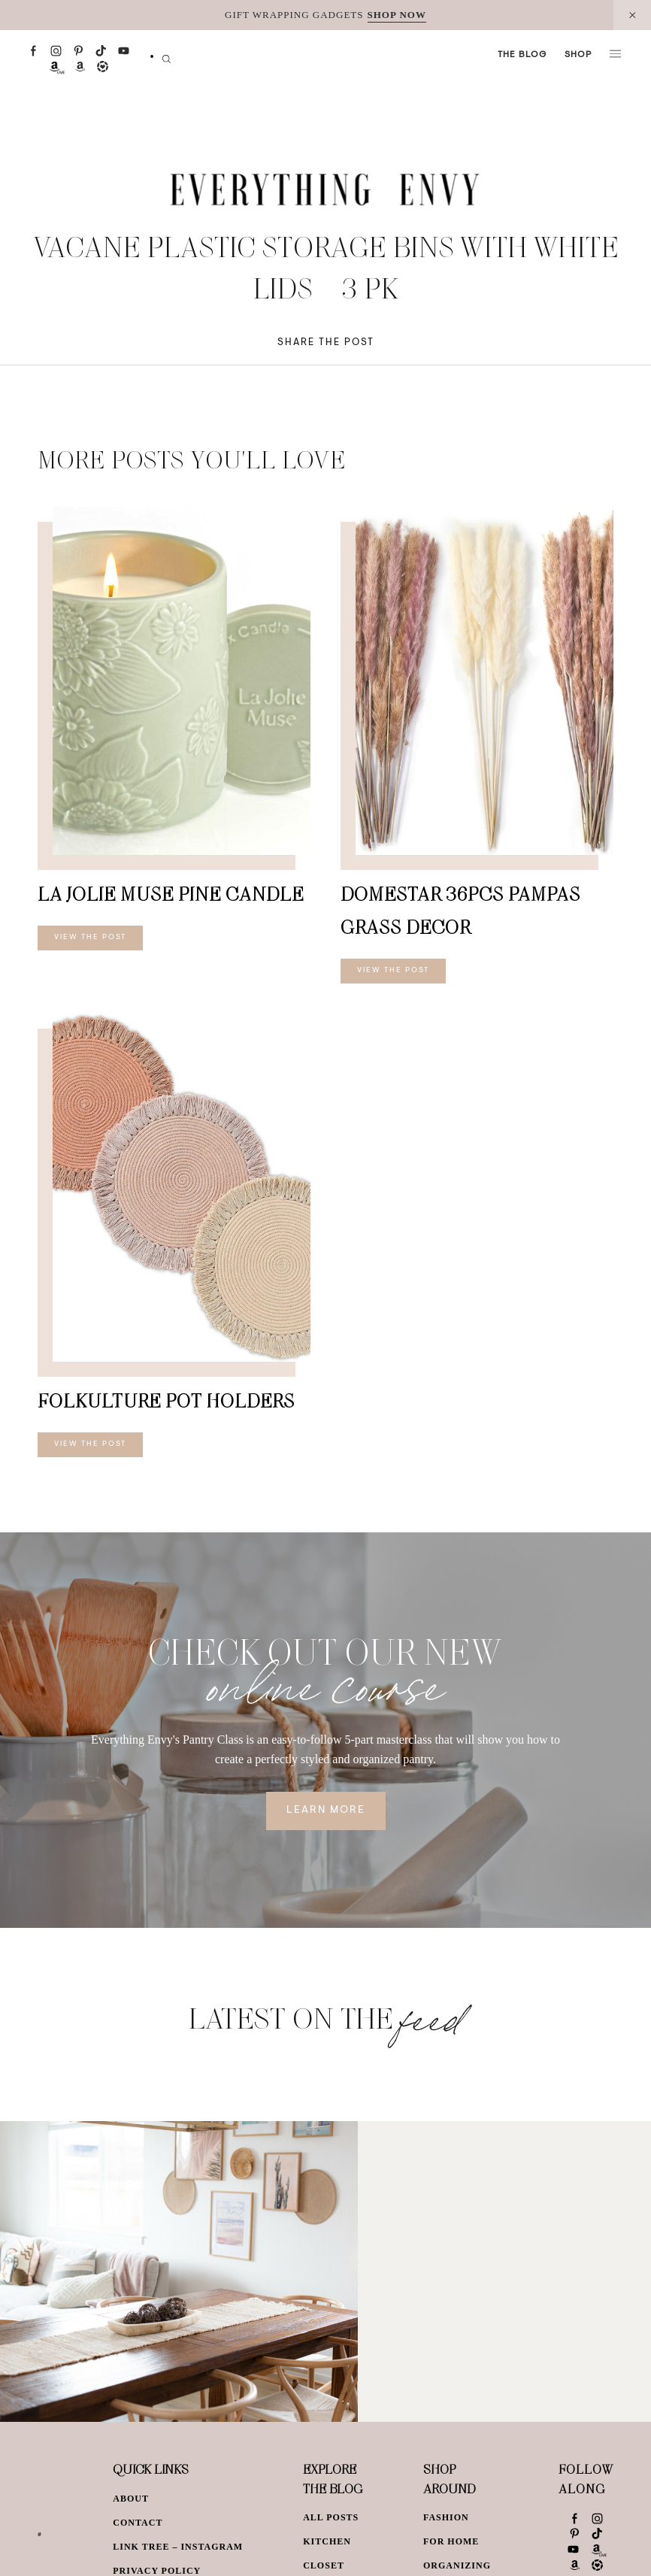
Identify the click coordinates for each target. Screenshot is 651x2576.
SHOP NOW (397, 14)
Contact (137, 2522)
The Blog (522, 54)
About (131, 2498)
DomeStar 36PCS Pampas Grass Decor (460, 910)
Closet (323, 2565)
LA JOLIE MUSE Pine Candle (171, 893)
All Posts (331, 2517)
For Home (451, 2541)
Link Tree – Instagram (178, 2546)
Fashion (446, 2517)
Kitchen (327, 2541)
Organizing (457, 2565)
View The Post (90, 937)
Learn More (325, 1810)
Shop (578, 54)
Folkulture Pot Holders (166, 1400)
